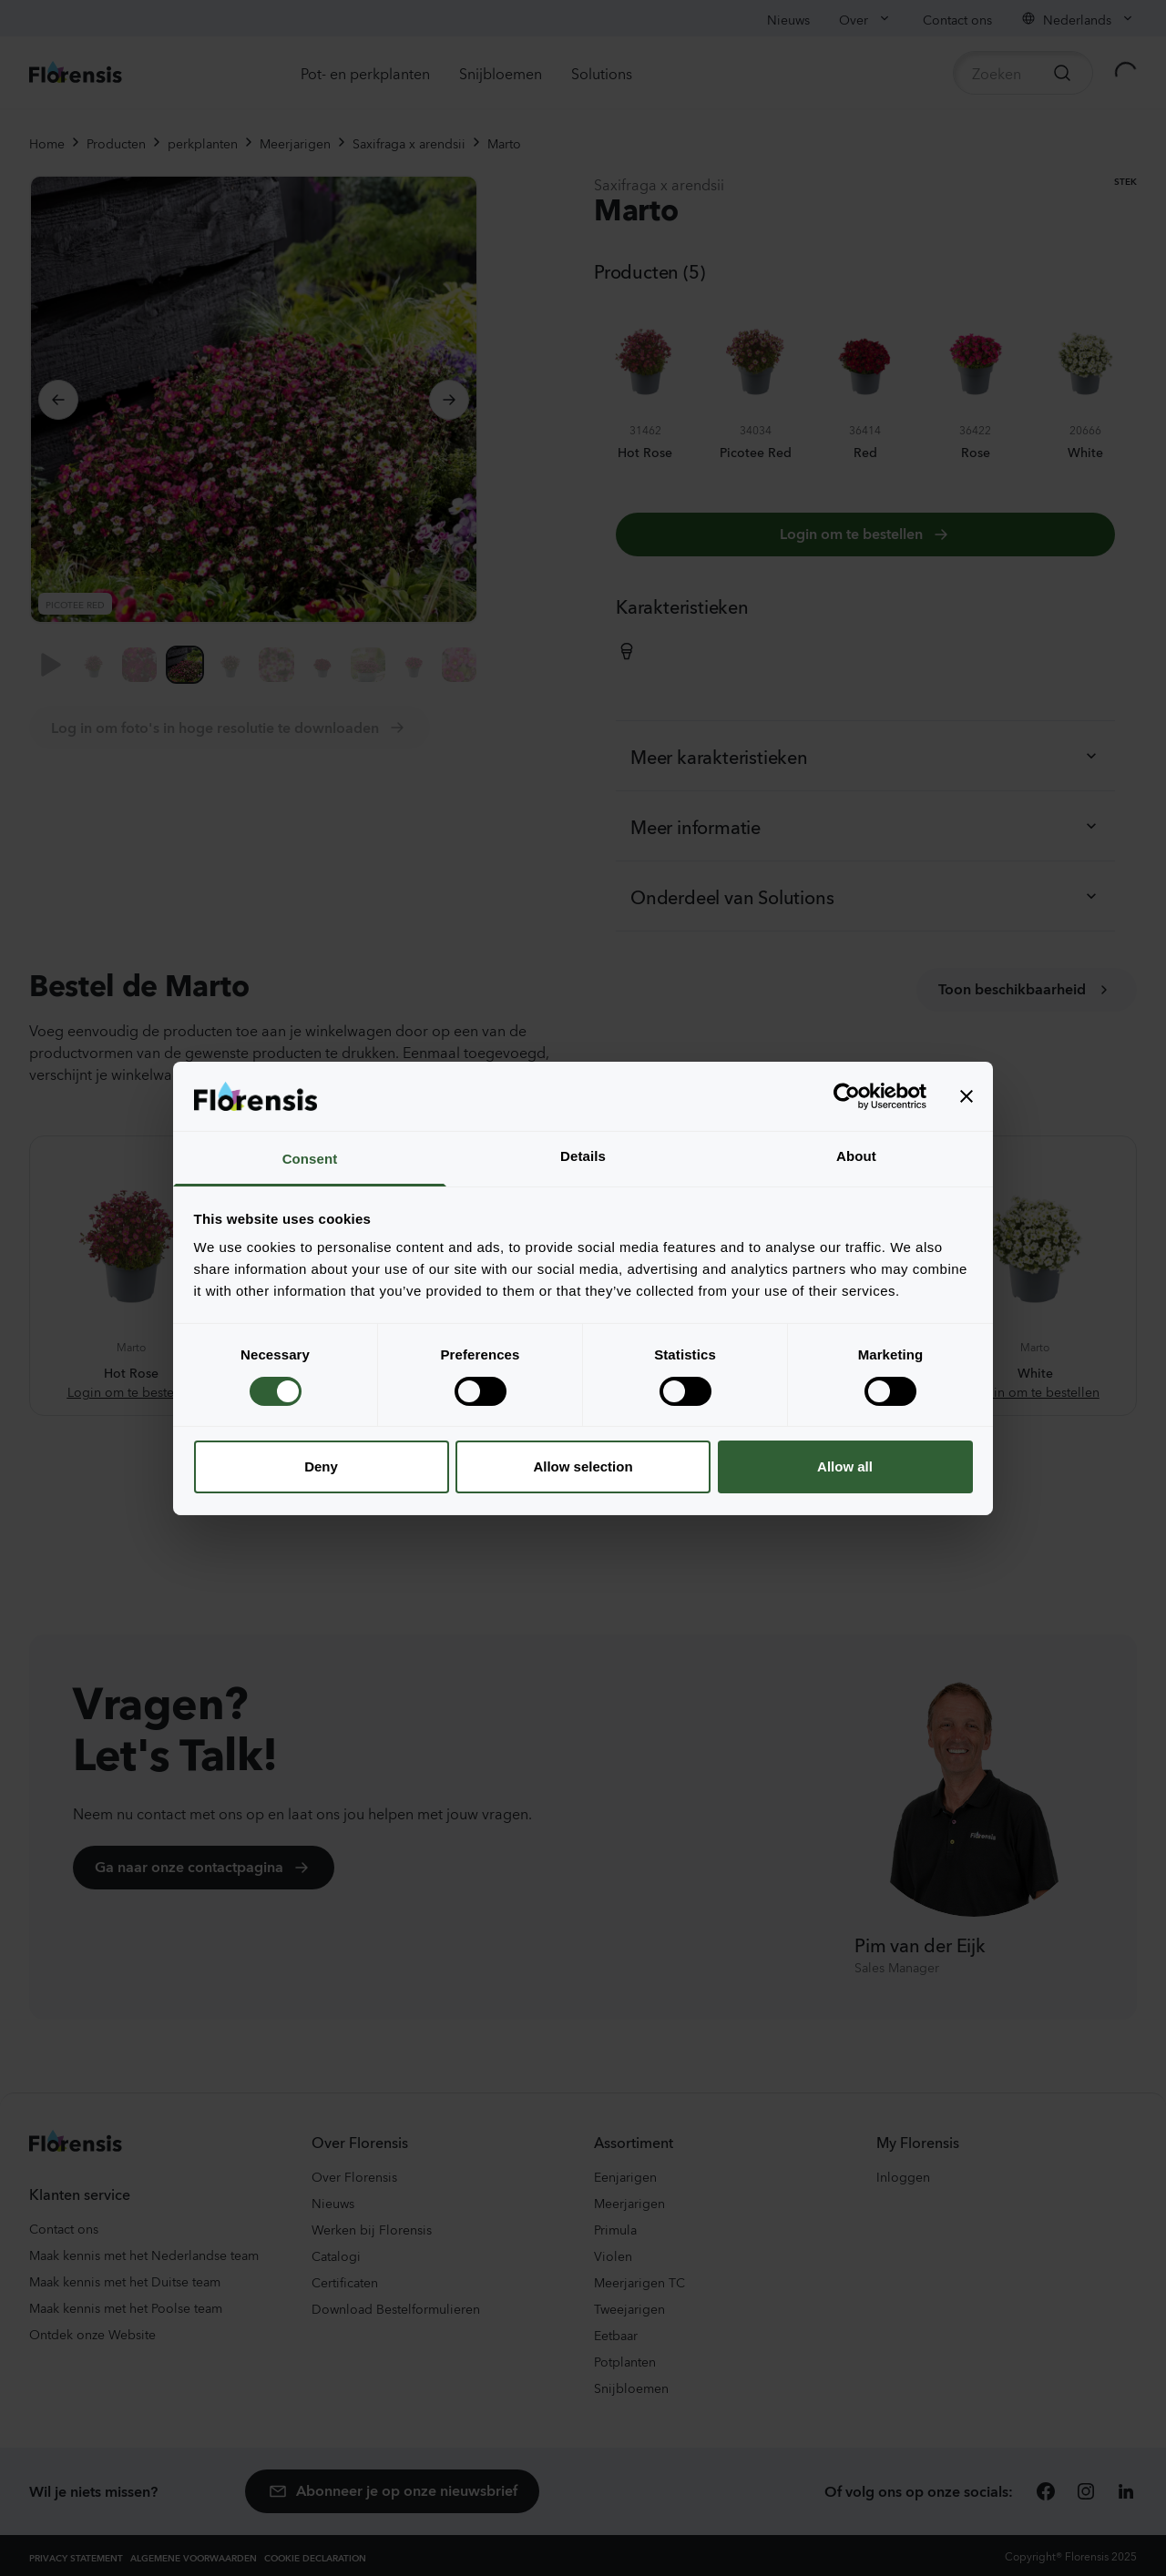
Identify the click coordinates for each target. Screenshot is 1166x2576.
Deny (321, 1466)
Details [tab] (583, 1156)
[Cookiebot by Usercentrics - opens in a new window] (846, 1096)
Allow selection (582, 1466)
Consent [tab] (310, 1158)
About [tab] (856, 1156)
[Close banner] (966, 1096)
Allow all (845, 1466)
